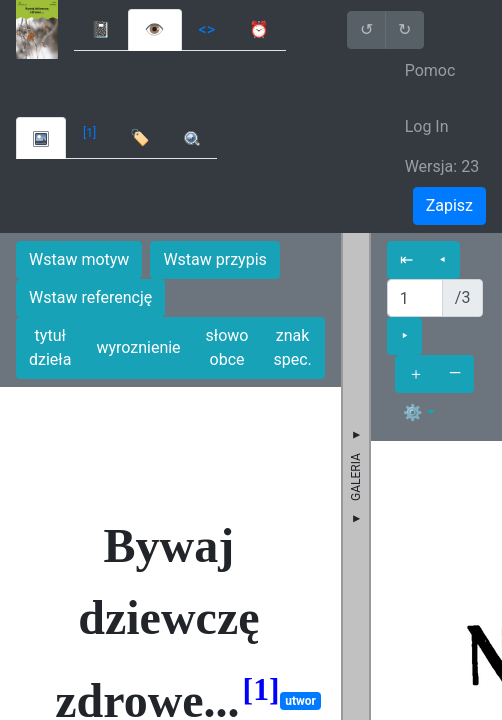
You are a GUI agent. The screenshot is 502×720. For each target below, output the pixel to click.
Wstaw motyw (79, 259)
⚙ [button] (413, 412)
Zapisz (449, 205)
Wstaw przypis (214, 259)
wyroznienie (138, 347)
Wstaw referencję (90, 297)
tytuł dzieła (50, 347)
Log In (427, 126)
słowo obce (227, 347)
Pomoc (430, 70)
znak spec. (292, 347)
